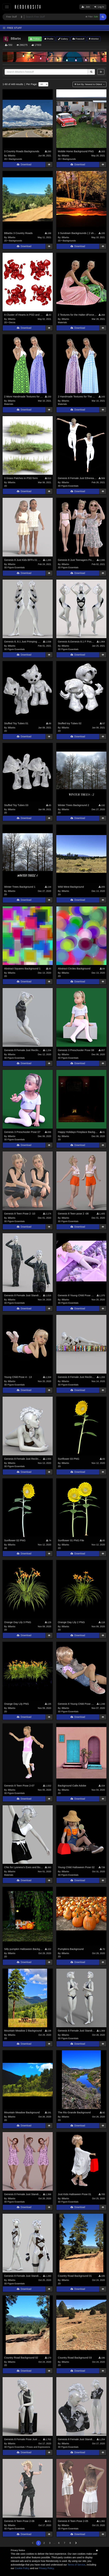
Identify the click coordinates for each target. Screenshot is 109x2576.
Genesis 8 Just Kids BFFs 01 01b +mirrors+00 (22, 560)
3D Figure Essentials (68, 486)
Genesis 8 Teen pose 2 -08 (73, 1214)
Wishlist (94, 39)
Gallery (63, 39)
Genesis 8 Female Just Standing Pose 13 (22, 2276)
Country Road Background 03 (75, 2358)
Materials (62, 323)
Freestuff (78, 39)
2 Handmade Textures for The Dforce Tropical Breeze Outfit (77, 397)
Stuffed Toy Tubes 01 (16, 723)
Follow (35, 39)
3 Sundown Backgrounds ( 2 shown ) (77, 233)
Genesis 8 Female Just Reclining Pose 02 (76, 1377)
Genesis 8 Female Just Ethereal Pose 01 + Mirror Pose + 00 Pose (77, 478)
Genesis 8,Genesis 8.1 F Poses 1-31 (76, 642)
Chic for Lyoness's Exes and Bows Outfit (23, 1867)
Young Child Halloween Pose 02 (76, 1867)
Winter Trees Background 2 (73, 805)
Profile (48, 39)
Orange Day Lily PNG (16, 1704)
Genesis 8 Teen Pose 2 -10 (19, 1214)
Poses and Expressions (38, 2447)
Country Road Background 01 (75, 2276)
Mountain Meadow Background (22, 2112)
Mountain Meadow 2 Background (23, 2031)
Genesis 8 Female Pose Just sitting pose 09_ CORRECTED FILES (22, 2439)
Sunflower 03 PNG (68, 1459)
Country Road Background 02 (21, 2358)
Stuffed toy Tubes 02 (69, 723)
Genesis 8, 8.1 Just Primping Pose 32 (22, 642)
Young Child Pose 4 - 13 (18, 1377)
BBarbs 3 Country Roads (18, 233)
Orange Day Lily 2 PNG (71, 1622)
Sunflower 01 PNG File (71, 1540)
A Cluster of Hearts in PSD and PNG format (24, 315)
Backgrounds (15, 159)
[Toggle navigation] (7, 7)
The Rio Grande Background (74, 2112)
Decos (12, 323)
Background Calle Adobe (72, 1786)
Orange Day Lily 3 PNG (17, 1622)
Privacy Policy (46, 2568)
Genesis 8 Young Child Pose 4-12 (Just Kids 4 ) (76, 1704)
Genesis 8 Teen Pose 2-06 (19, 2521)
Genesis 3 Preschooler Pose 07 (22, 1132)
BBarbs (11, 156)
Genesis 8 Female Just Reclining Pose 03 (22, 1459)
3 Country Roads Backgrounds (21, 151)
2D (5, 159)
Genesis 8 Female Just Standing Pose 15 (76, 2031)
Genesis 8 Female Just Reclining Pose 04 (22, 1050)
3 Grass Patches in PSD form (21, 478)
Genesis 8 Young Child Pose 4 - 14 (76, 1295)
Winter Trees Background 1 (19, 887)
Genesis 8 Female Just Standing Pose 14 (22, 2194)
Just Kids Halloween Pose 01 (74, 2194)
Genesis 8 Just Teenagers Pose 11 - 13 (76, 560)
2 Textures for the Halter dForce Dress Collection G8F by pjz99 (77, 315)
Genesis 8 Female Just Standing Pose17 (22, 1295)
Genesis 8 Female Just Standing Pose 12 (76, 2439)
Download (24, 165)
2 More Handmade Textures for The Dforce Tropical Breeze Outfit (23, 397)
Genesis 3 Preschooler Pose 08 (76, 1050)
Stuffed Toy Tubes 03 (16, 805)
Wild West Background (71, 887)
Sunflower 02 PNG (14, 1540)
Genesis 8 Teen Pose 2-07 (19, 1786)
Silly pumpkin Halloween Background (23, 1949)
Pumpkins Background (71, 1949)
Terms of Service (76, 2564)
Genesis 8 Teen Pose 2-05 (73, 2521)
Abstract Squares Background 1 (22, 969)
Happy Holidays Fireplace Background (78, 1132)
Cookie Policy (22, 2568)
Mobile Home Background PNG (76, 151)
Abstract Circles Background (74, 969)
